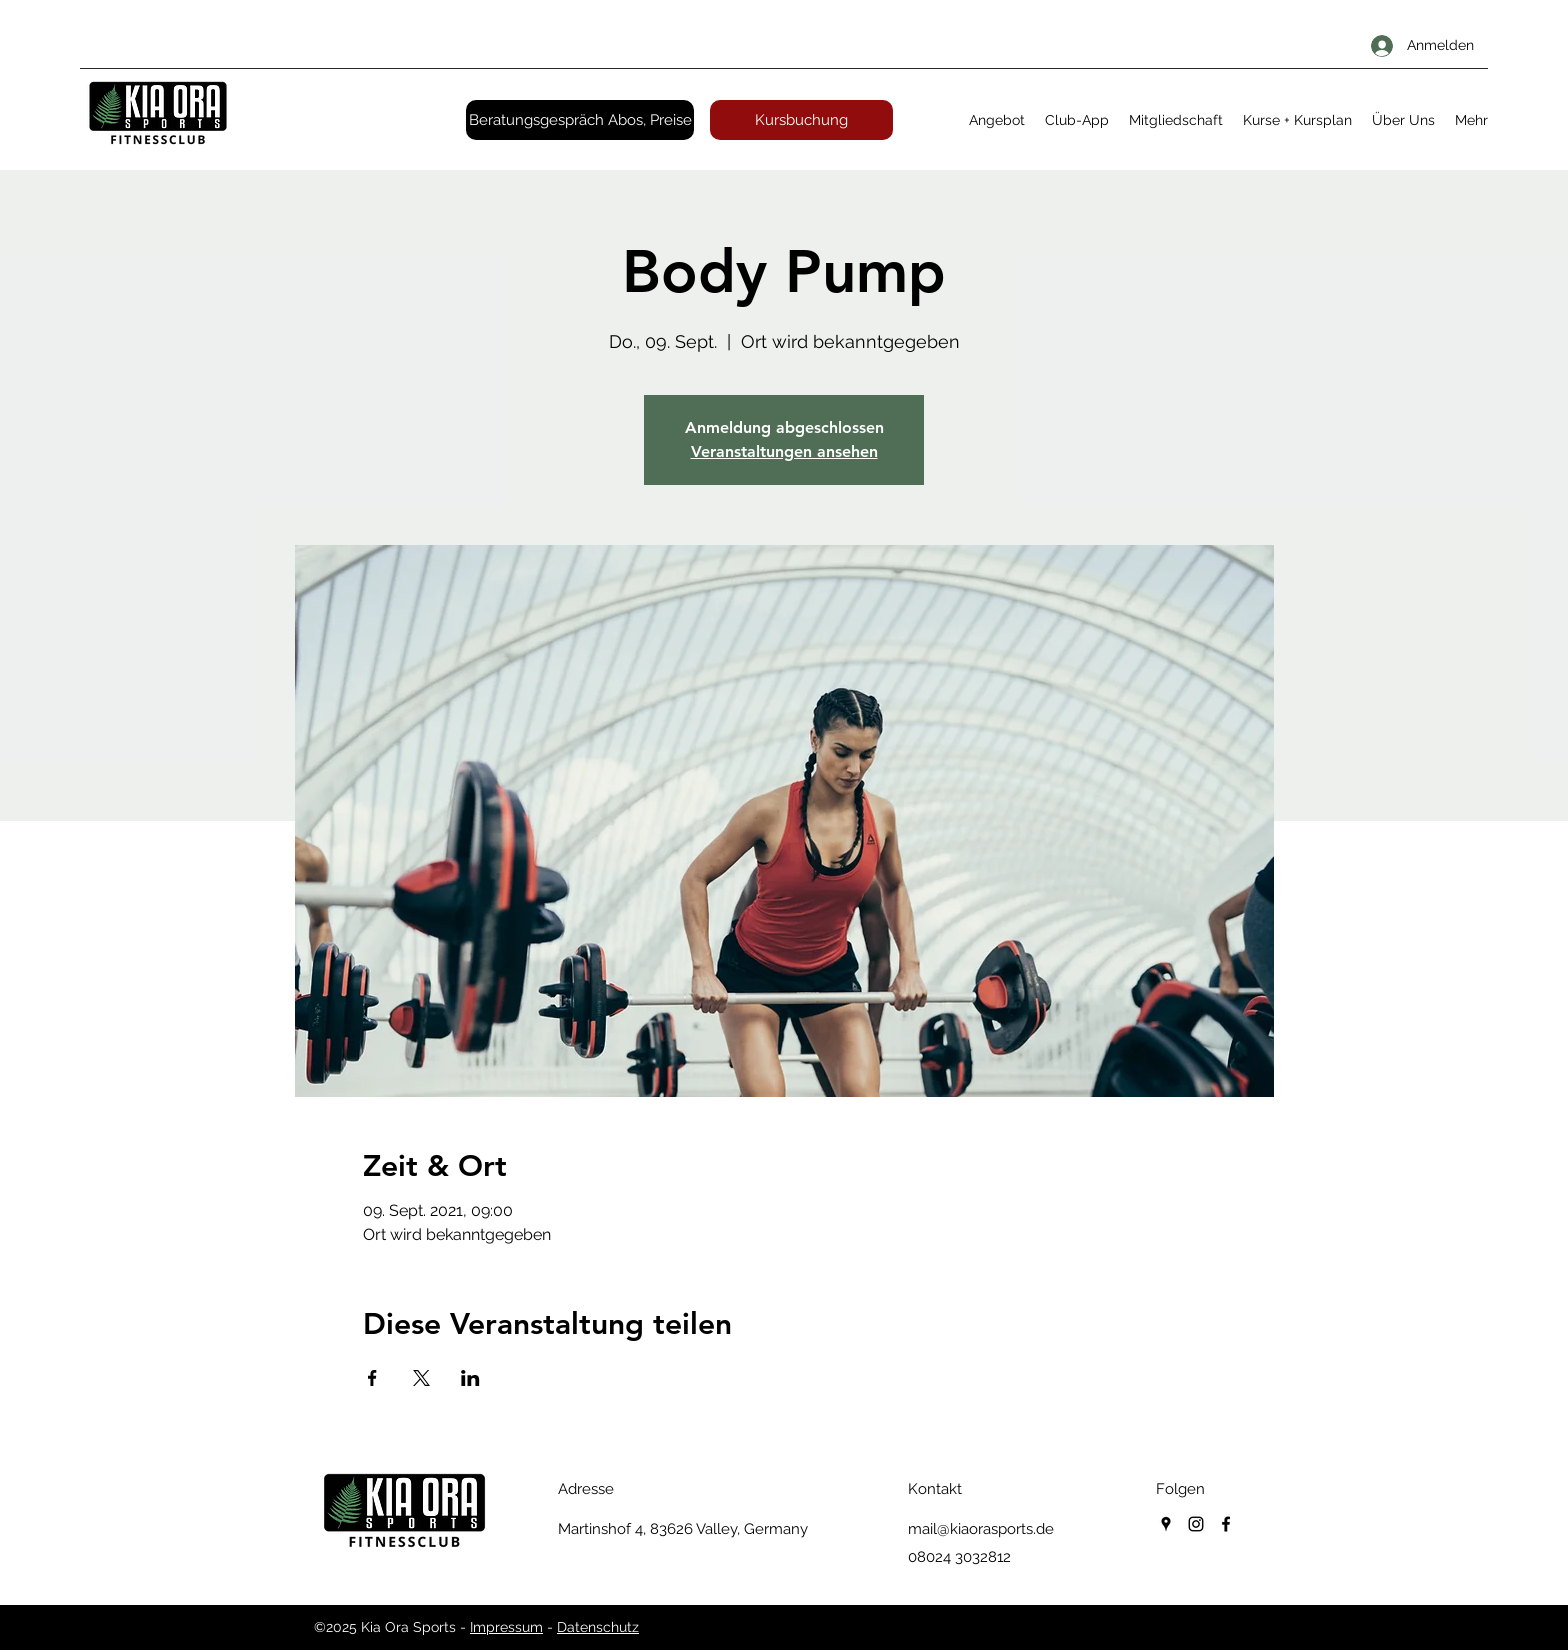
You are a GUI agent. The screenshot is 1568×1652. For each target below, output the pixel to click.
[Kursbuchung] (801, 120)
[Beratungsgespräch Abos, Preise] (580, 120)
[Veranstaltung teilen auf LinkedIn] (470, 1378)
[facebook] (1226, 1524)
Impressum (506, 1627)
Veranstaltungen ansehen (784, 451)
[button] (997, 120)
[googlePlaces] (1166, 1524)
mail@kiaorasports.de (981, 1529)
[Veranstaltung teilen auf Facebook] (372, 1378)
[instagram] (1196, 1524)
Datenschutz (598, 1627)
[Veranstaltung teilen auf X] (421, 1378)
